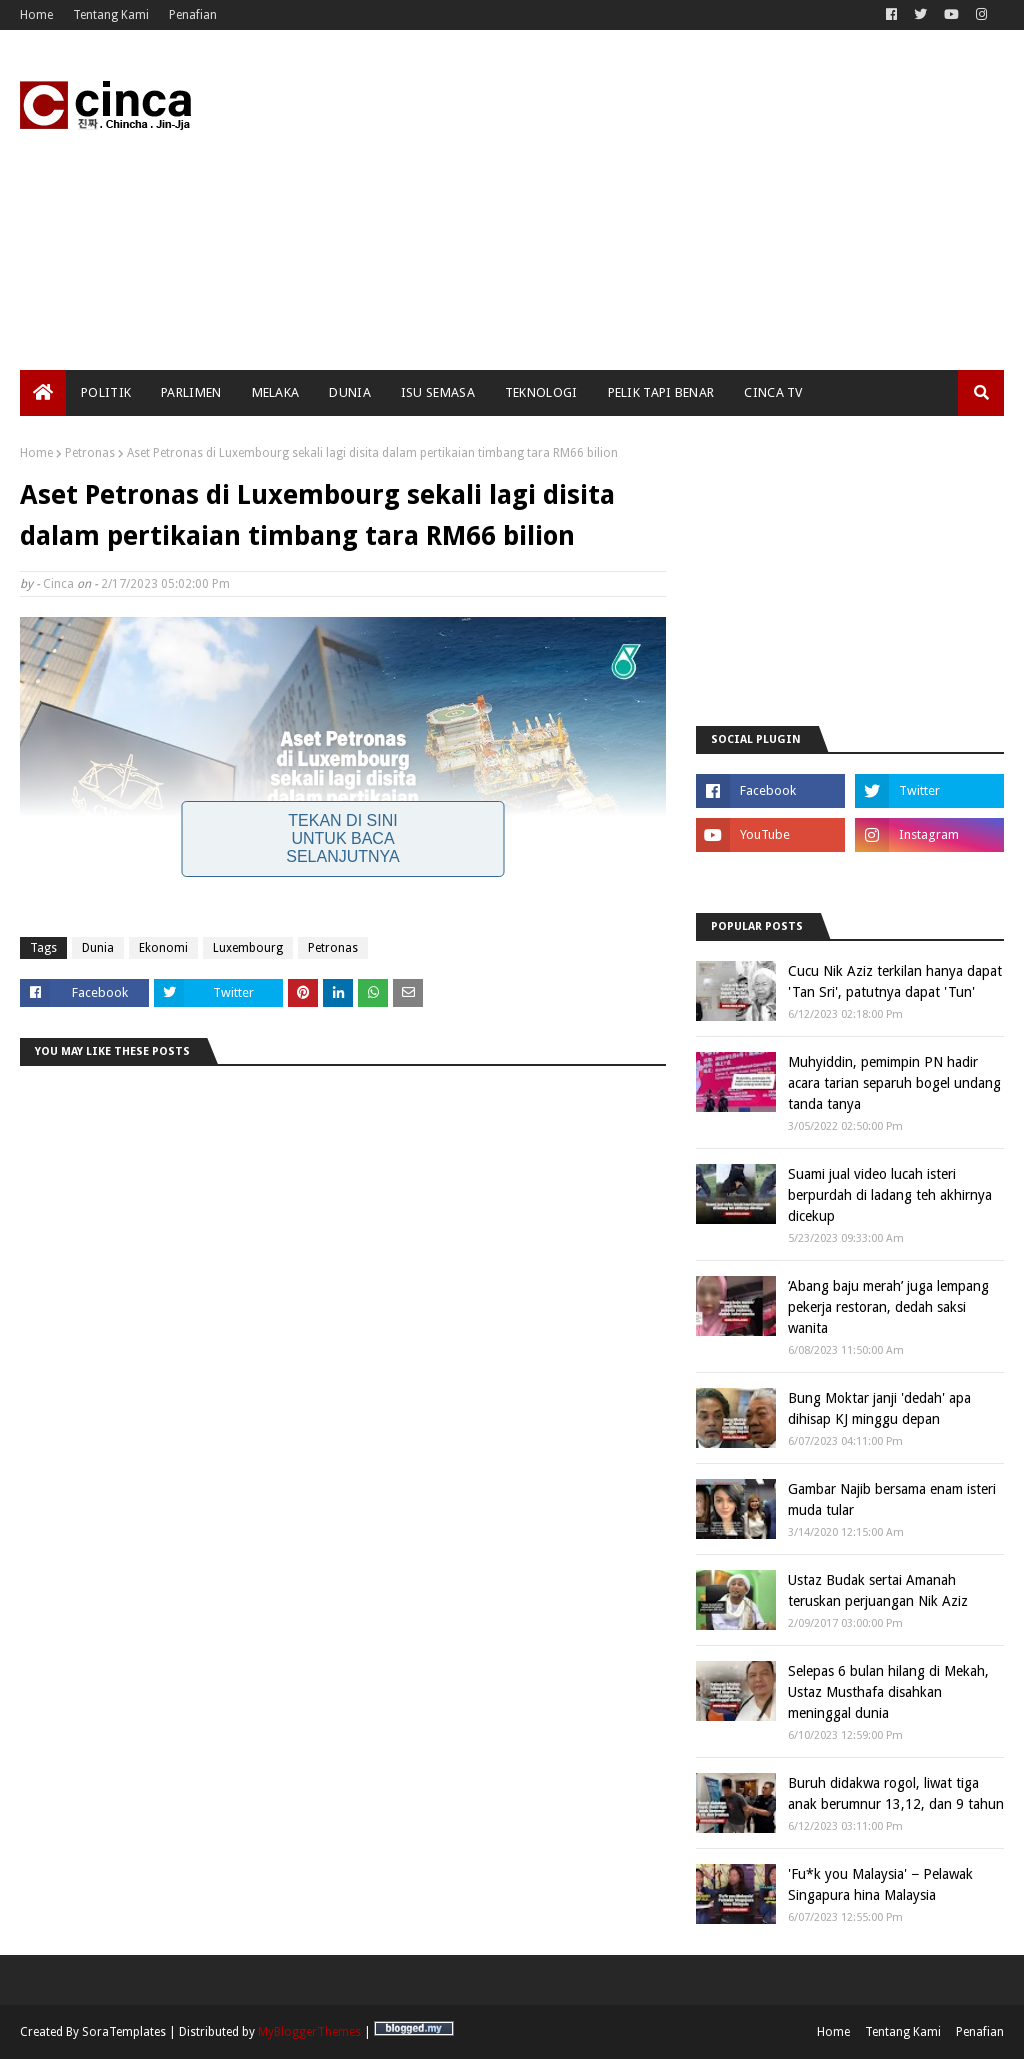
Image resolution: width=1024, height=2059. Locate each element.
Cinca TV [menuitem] (773, 392)
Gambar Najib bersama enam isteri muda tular (892, 1499)
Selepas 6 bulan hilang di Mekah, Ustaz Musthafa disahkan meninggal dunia (888, 1692)
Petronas (90, 453)
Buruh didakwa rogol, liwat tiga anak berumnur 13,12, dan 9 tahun (896, 1793)
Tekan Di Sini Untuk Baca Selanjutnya (343, 838)
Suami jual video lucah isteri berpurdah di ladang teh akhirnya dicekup (890, 1195)
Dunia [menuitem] (350, 392)
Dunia (98, 948)
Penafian (193, 15)
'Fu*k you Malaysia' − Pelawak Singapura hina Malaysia (880, 1884)
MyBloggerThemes (309, 2032)
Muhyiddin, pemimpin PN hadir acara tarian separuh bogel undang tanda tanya (894, 1083)
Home (36, 15)
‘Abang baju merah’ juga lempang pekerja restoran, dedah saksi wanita (888, 1307)
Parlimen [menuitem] (191, 392)
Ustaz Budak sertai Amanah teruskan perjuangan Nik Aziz (878, 1590)
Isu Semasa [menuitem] (438, 392)
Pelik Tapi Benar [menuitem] (661, 392)
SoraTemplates (124, 2032)
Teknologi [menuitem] (541, 392)
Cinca (58, 584)
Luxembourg (248, 948)
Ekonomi (163, 948)
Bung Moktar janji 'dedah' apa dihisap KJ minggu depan (879, 1408)
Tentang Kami (111, 15)
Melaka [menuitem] (276, 392)
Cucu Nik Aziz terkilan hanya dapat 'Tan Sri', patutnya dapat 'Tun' (895, 981)
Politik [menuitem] (106, 392)
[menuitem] (43, 393)
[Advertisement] (659, 200)
